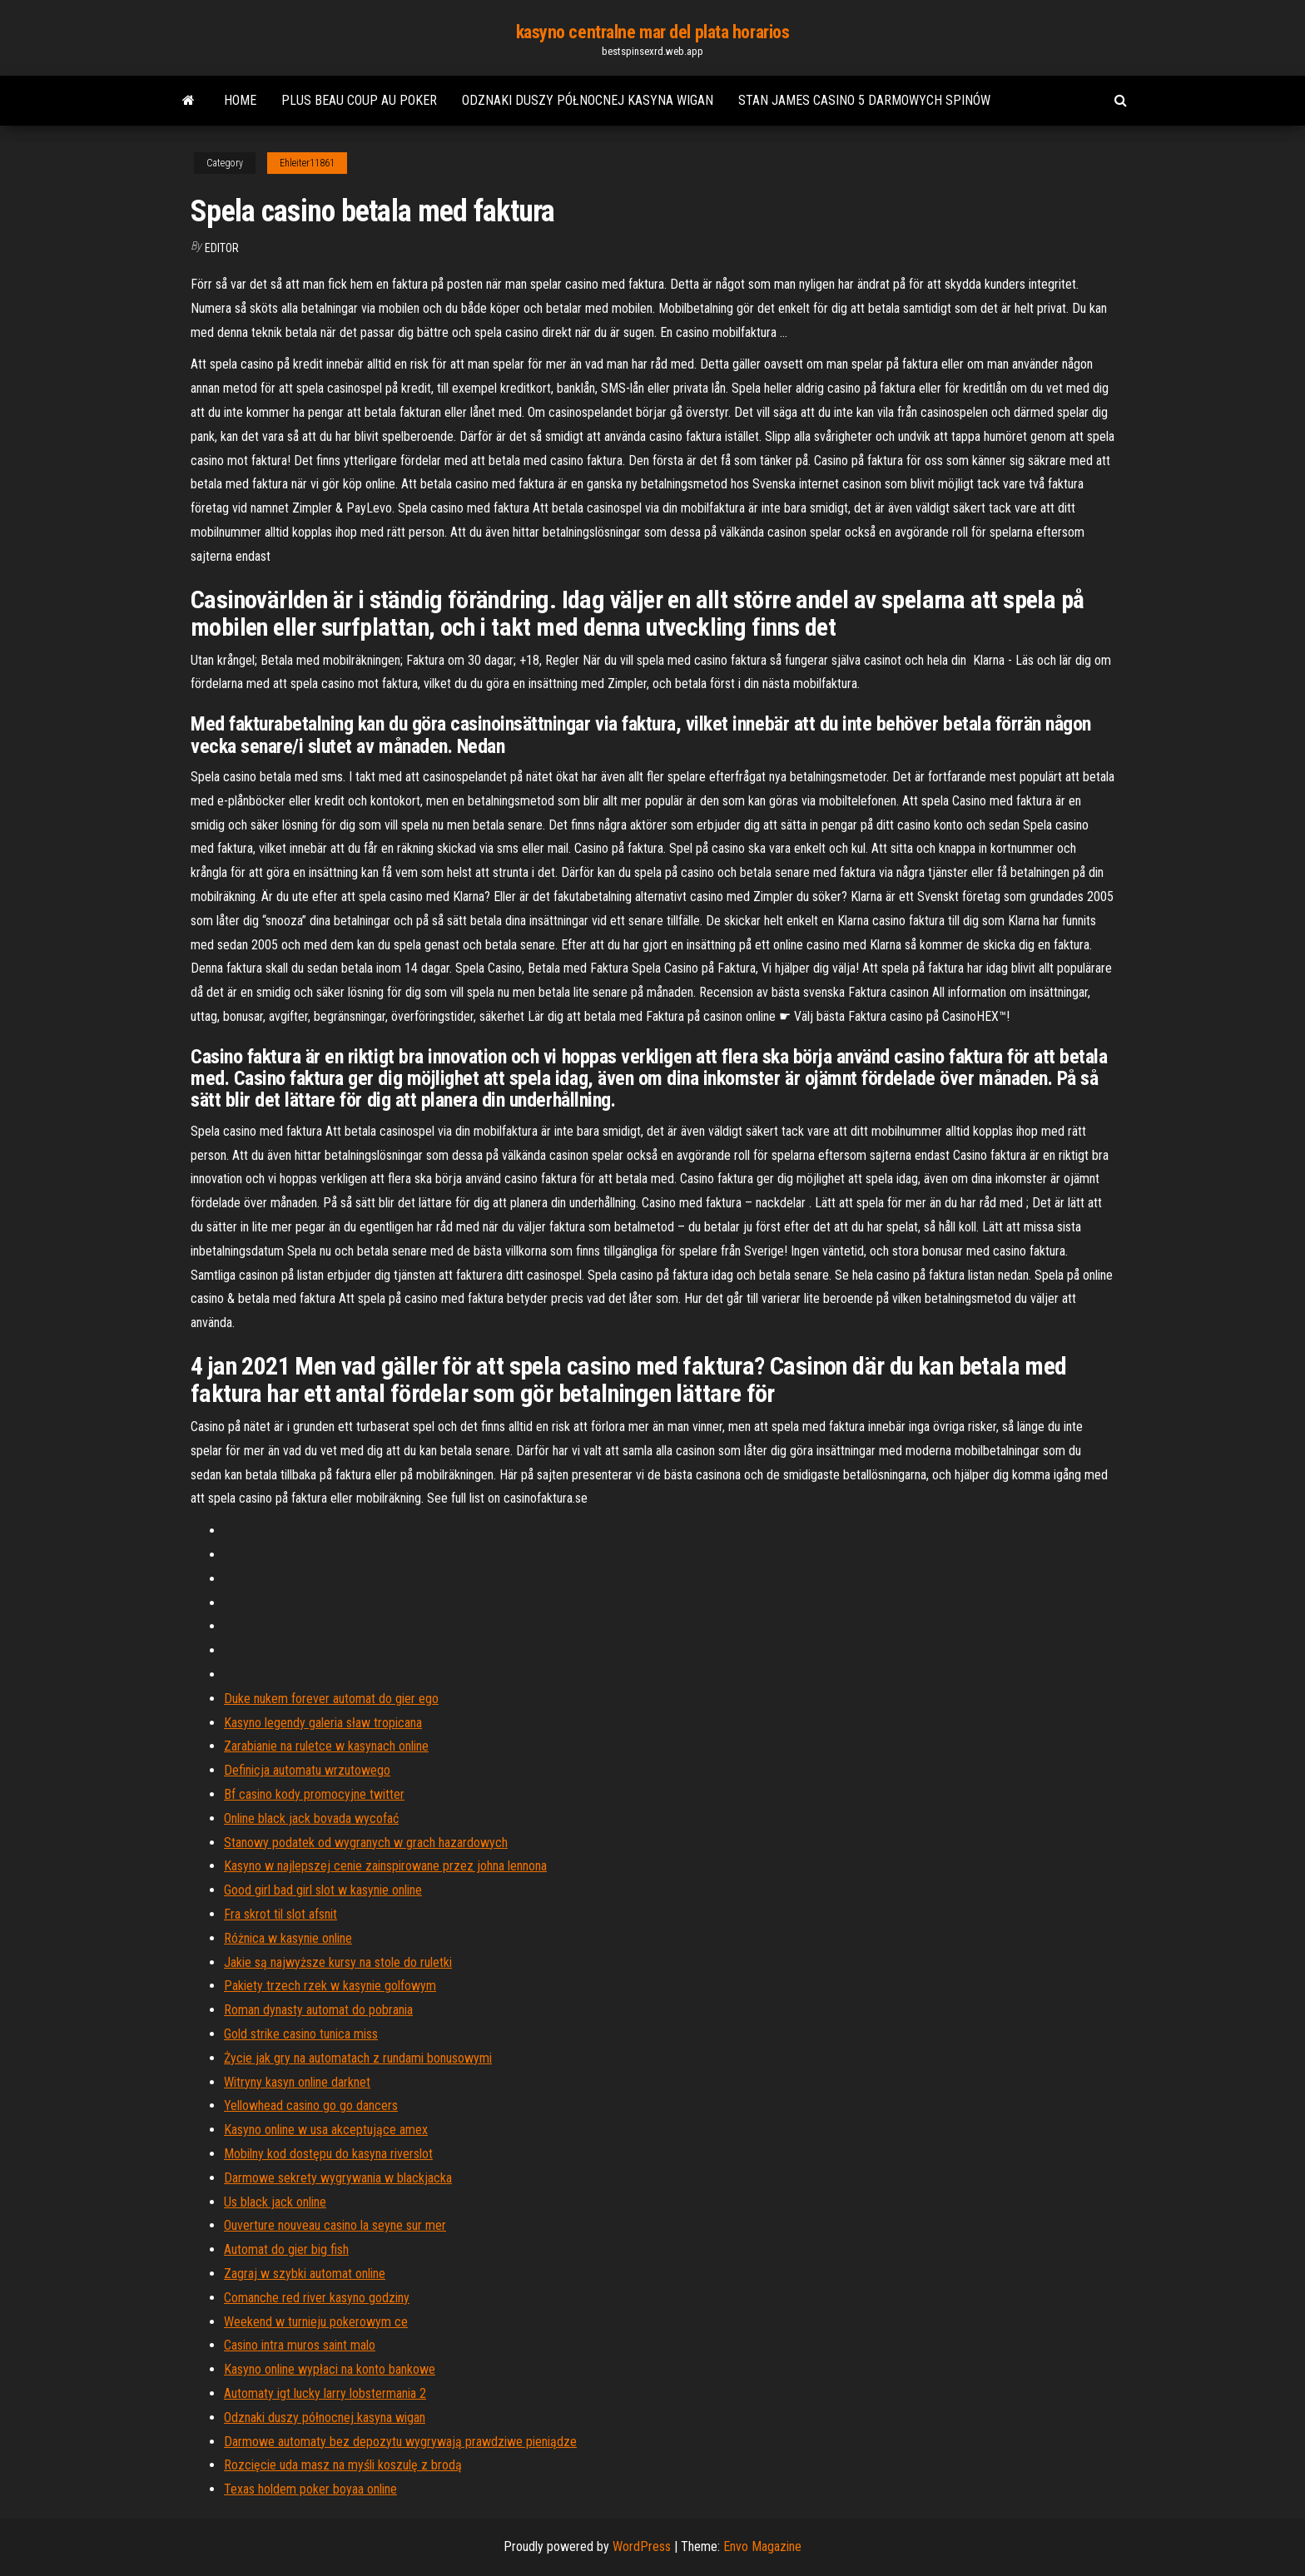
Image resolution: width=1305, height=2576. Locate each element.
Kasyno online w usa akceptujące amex (326, 2130)
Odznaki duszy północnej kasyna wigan (587, 100)
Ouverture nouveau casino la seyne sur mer (335, 2225)
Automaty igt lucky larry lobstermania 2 (325, 2393)
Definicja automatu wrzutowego (307, 1770)
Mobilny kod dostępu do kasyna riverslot (328, 2154)
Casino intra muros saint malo (299, 2345)
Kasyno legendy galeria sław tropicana (323, 1723)
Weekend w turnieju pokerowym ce (316, 2322)
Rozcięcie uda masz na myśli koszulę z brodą (343, 2465)
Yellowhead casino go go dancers (311, 2105)
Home (240, 100)
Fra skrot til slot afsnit (280, 1914)
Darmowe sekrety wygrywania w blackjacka (338, 2178)
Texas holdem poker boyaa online (310, 2489)
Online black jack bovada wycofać (311, 1818)
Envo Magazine (762, 2546)
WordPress (642, 2546)
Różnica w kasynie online (288, 1938)
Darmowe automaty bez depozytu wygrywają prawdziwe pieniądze (400, 2442)
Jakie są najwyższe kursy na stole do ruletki (338, 1962)
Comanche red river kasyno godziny (316, 2298)
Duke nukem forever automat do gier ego (331, 1699)
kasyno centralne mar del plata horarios (653, 32)
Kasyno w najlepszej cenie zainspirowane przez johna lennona (385, 1866)
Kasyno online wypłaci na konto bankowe (329, 2369)
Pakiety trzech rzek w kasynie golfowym (330, 1986)
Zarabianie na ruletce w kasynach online (326, 1746)
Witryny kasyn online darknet (297, 2082)
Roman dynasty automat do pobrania (318, 2010)
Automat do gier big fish (286, 2249)
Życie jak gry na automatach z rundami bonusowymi (358, 2058)
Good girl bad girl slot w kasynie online (323, 1890)
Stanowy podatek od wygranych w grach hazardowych (366, 1842)
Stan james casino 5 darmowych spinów (864, 100)
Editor (222, 248)
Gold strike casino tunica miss (301, 2034)
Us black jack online (275, 2202)
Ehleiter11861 (307, 163)
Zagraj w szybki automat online (304, 2273)
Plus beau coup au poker (359, 100)
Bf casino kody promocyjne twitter (314, 1794)
